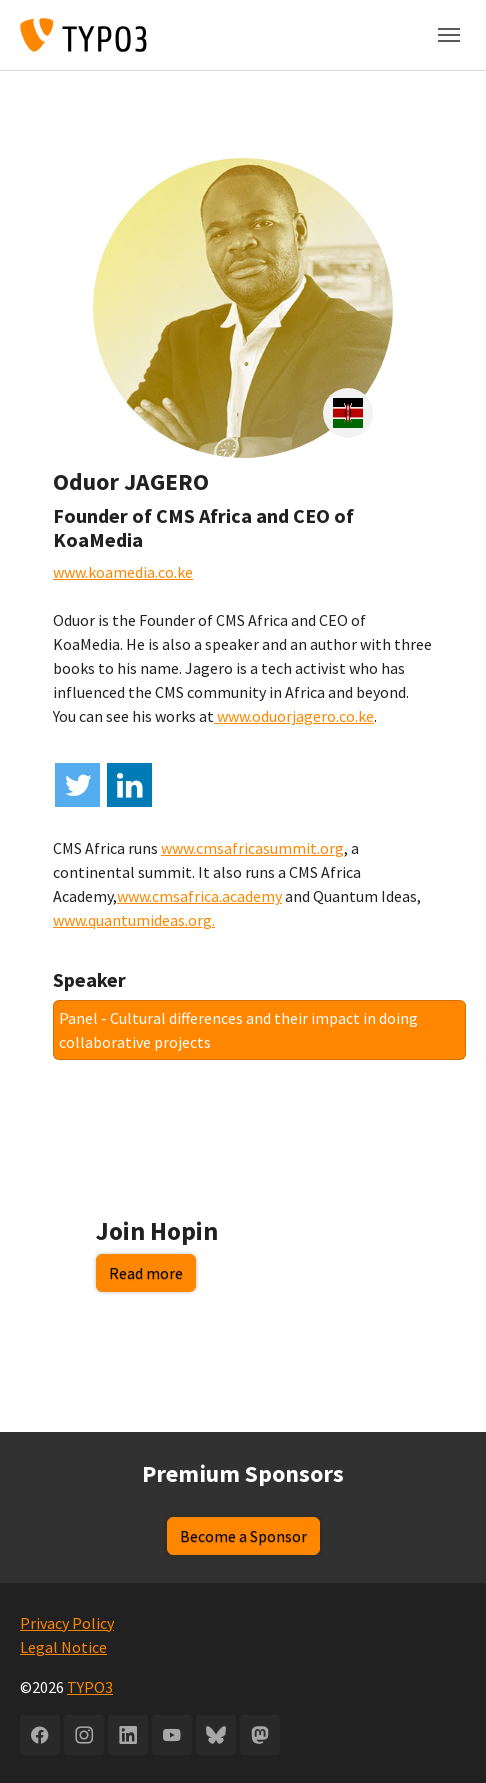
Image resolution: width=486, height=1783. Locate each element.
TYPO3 (90, 1687)
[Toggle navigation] (449, 35)
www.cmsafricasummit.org (252, 848)
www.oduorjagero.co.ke (294, 716)
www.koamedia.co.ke (123, 572)
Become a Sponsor (243, 1536)
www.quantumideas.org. (134, 920)
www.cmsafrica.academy (199, 896)
